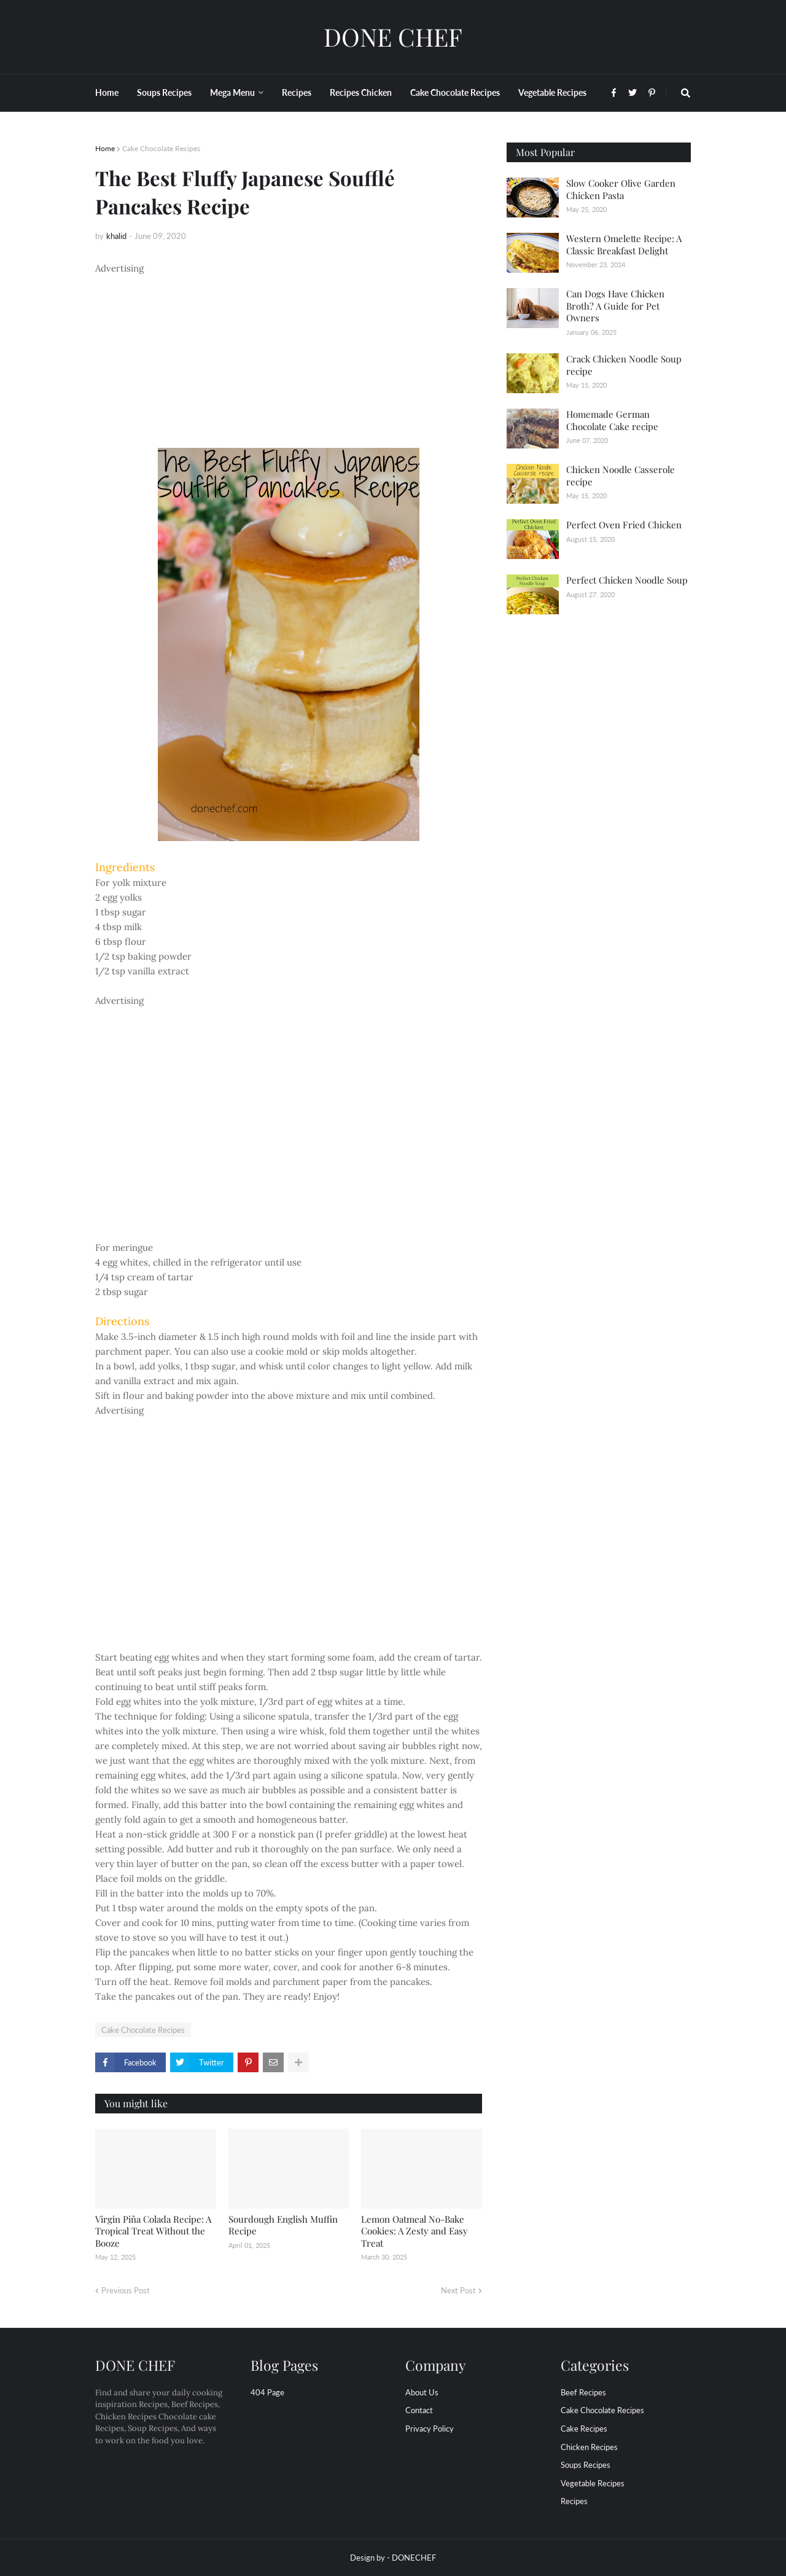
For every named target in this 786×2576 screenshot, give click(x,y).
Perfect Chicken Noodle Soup (627, 580)
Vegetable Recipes (593, 2483)
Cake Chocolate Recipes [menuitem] (455, 92)
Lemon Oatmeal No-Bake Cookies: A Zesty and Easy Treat (414, 2231)
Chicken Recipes (589, 2447)
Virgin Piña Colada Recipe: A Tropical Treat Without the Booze (153, 2231)
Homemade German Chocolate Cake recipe (612, 420)
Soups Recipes (585, 2465)
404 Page (267, 2392)
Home (105, 148)
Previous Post (125, 2290)
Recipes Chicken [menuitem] (361, 92)
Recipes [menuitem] (296, 92)
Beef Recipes (583, 2392)
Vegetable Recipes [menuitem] (552, 92)
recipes (574, 2501)
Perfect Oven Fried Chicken (624, 525)
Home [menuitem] (107, 92)
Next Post (458, 2290)
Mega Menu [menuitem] (232, 92)
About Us (421, 2392)
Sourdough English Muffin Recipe (283, 2225)
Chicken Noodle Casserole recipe (620, 475)
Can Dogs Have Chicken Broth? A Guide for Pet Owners (615, 306)
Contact (419, 2410)
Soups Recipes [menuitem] (164, 92)
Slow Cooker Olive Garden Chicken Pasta (620, 189)
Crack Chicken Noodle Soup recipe (624, 365)
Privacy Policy (429, 2428)
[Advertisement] (288, 362)
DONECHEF (414, 2557)
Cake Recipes (584, 2428)
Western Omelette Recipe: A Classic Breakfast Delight (624, 244)
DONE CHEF (393, 36)
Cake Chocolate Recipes (161, 148)
